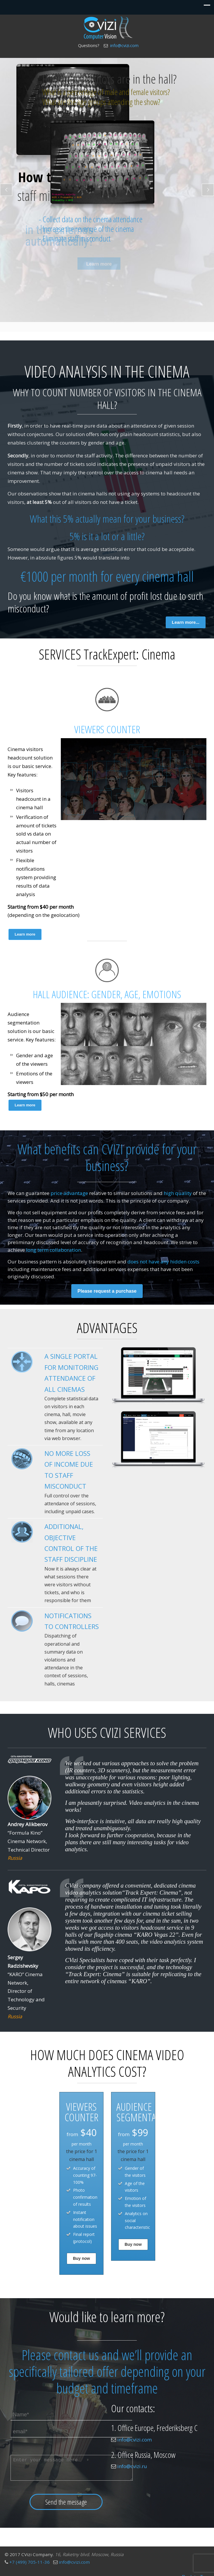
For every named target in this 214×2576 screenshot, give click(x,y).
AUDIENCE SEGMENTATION (145, 2112)
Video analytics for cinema (108, 28)
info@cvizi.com (124, 45)
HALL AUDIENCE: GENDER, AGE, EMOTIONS (107, 994)
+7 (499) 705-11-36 (29, 2562)
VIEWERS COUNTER (107, 729)
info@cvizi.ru (132, 2466)
